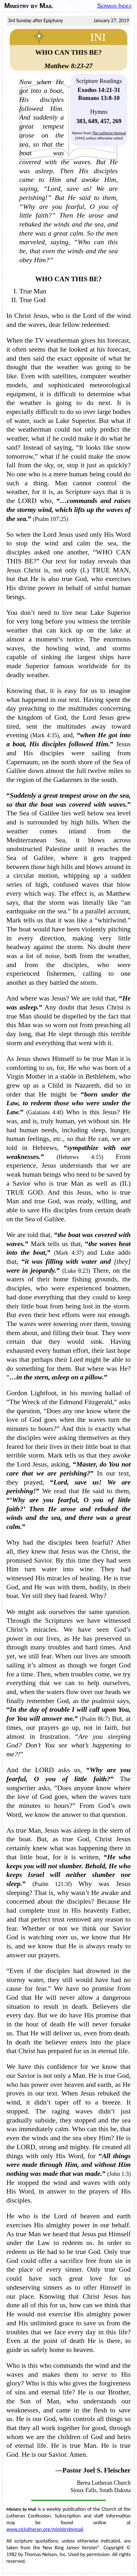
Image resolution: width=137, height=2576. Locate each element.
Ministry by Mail (28, 6)
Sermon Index (114, 5)
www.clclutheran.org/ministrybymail (44, 2529)
